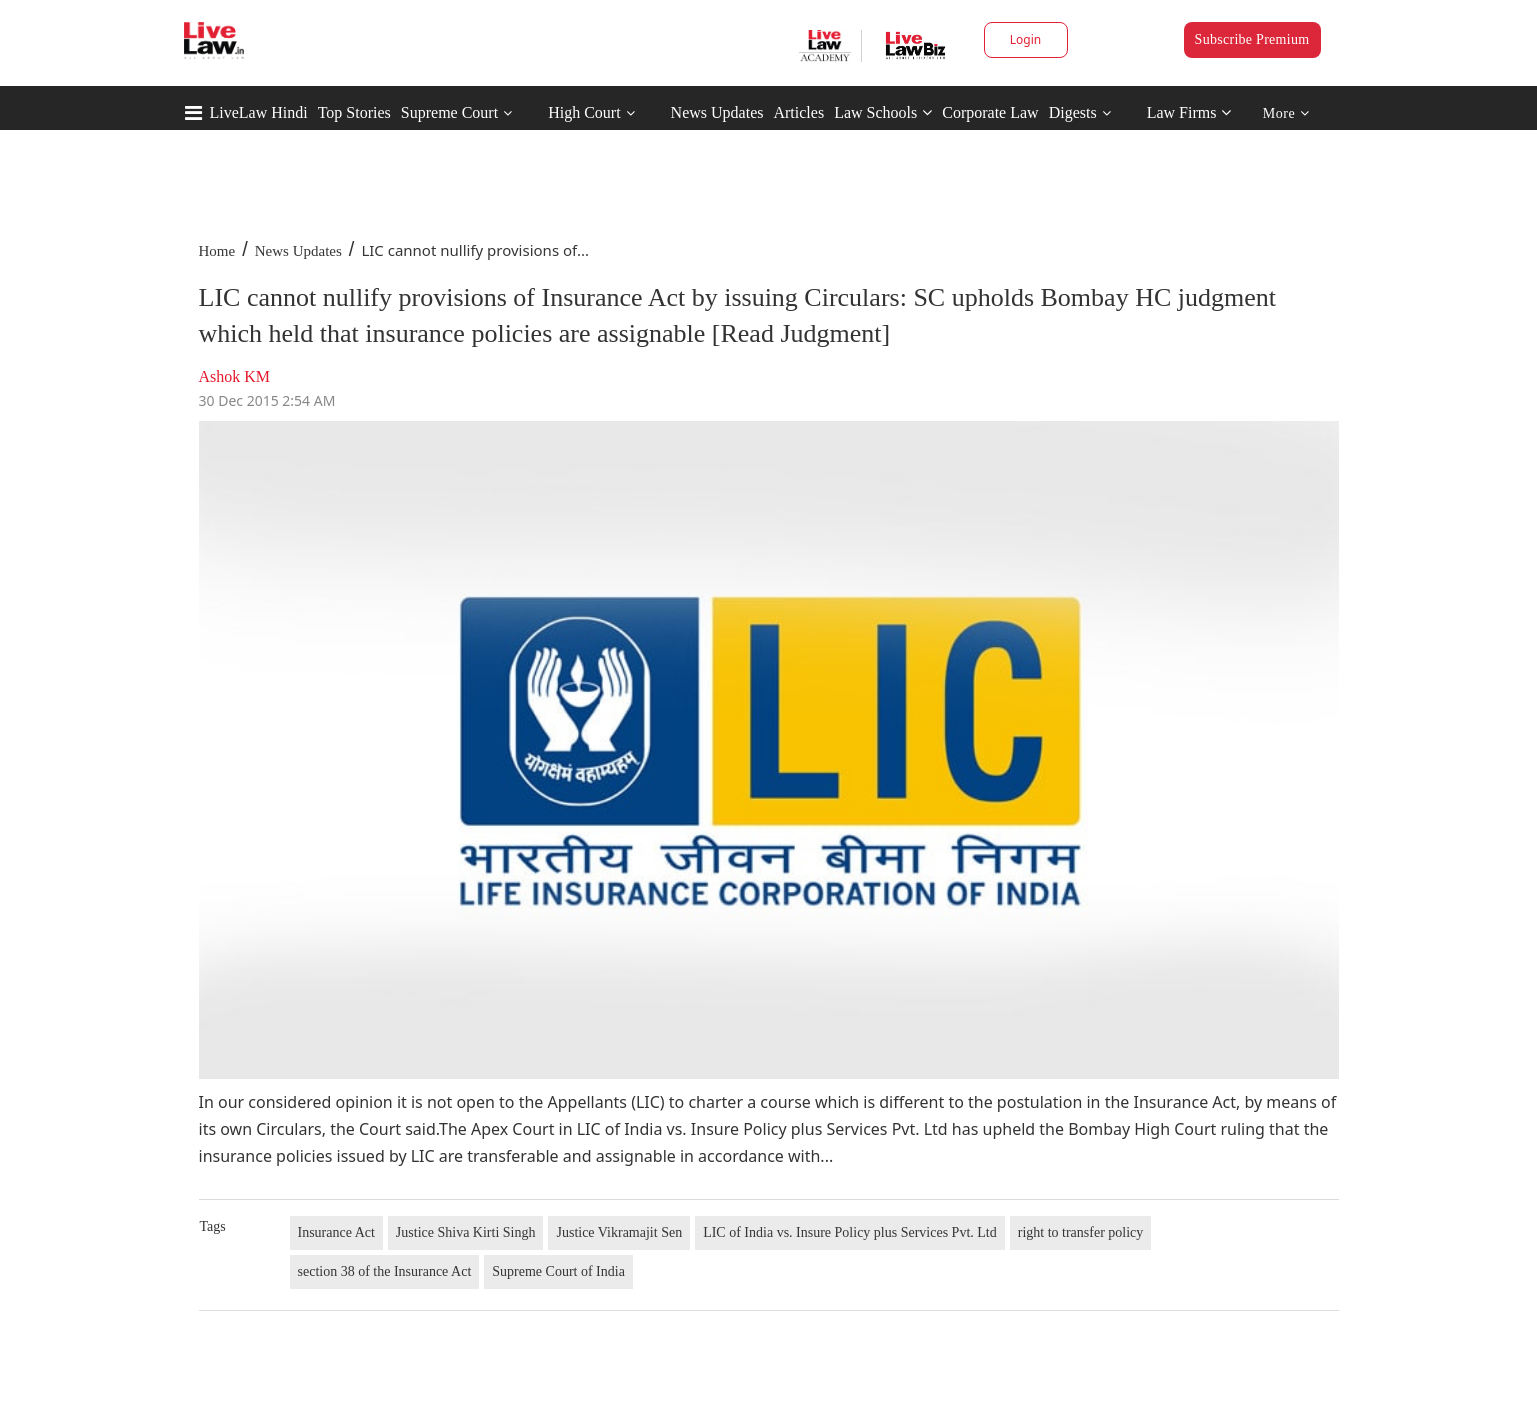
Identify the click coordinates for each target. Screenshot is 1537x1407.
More (1286, 113)
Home (217, 251)
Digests (1073, 112)
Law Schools (883, 112)
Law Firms (1189, 112)
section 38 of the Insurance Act (385, 1271)
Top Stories (354, 112)
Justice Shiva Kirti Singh (466, 1232)
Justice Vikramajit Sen (619, 1232)
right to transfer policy (1081, 1232)
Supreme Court (449, 112)
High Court (584, 112)
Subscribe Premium (1252, 39)
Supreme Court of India (558, 1271)
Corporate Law (990, 112)
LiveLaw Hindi (259, 112)
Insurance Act (336, 1232)
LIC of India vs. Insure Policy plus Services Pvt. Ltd (850, 1232)
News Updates (717, 112)
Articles (798, 112)
